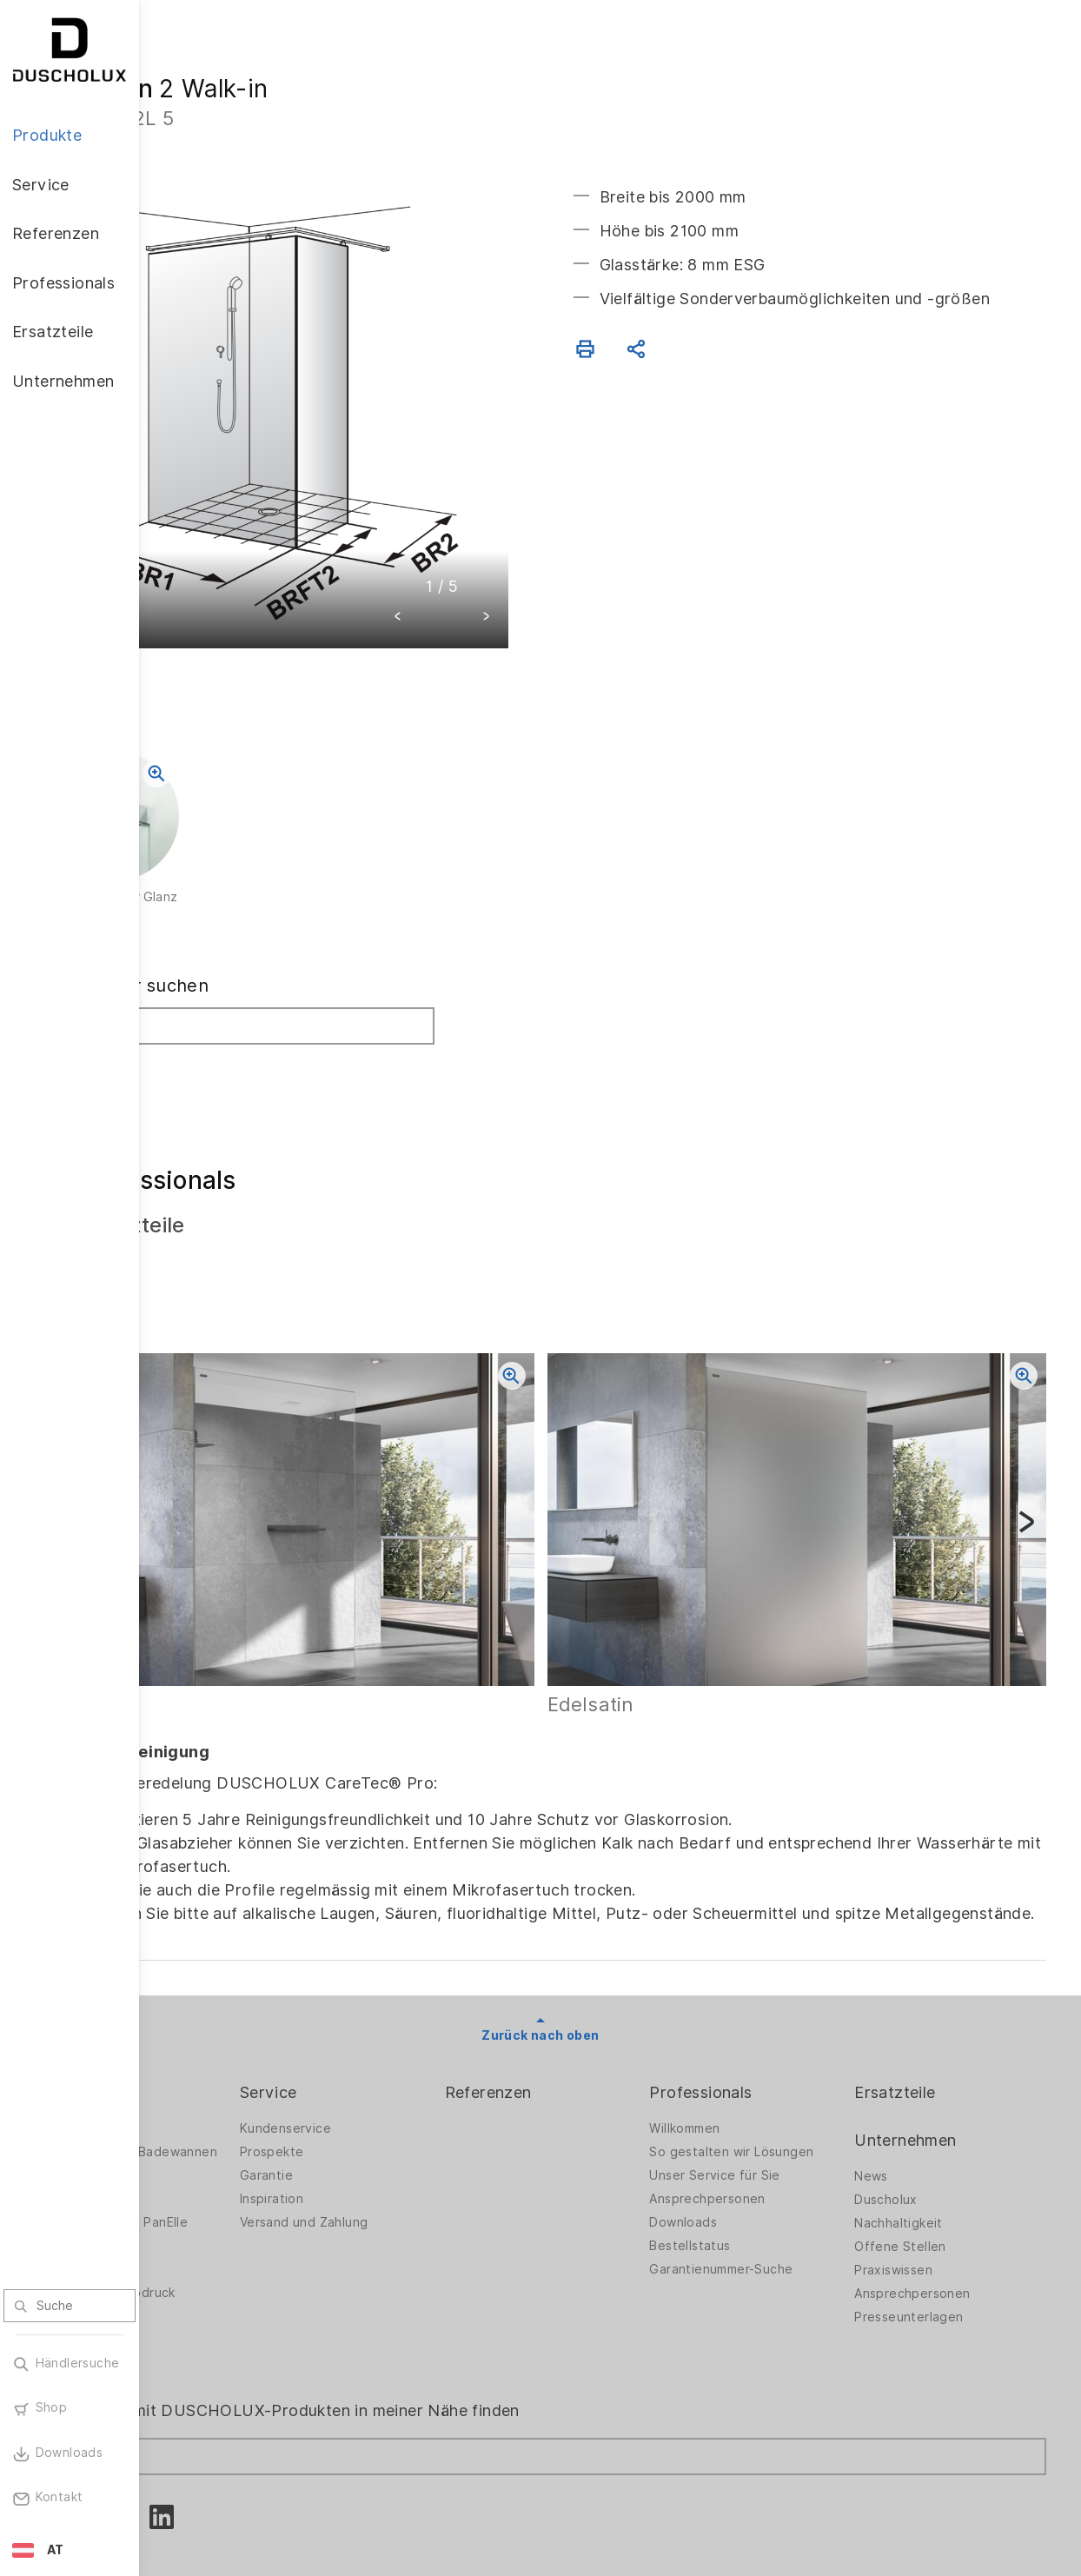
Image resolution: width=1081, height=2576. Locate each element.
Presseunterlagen (936, 2225)
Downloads (739, 2144)
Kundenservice (396, 2036)
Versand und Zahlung (415, 2130)
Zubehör (200, 2167)
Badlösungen (213, 2097)
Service (379, 2000)
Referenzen (571, 2000)
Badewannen (213, 2121)
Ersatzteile (922, 2000)
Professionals (756, 2000)
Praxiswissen (921, 2178)
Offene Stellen (928, 2154)
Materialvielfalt (220, 2261)
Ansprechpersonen (762, 2121)
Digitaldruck (210, 2191)
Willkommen (740, 2036)
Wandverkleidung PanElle (250, 2144)
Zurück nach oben (609, 1943)
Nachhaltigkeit (926, 2131)
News (899, 2084)
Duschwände (213, 2036)
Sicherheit (205, 2238)
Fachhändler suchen (261, 916)
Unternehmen (933, 2048)
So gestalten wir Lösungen (755, 2064)
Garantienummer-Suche (776, 2191)
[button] (467, 549)
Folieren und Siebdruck (244, 2214)
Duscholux (913, 2108)
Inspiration (382, 2107)
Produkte (208, 2000)
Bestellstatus (745, 2167)
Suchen (210, 997)
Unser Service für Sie (770, 2097)
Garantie (377, 2083)
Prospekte (383, 2060)
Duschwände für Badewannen (224, 2064)
